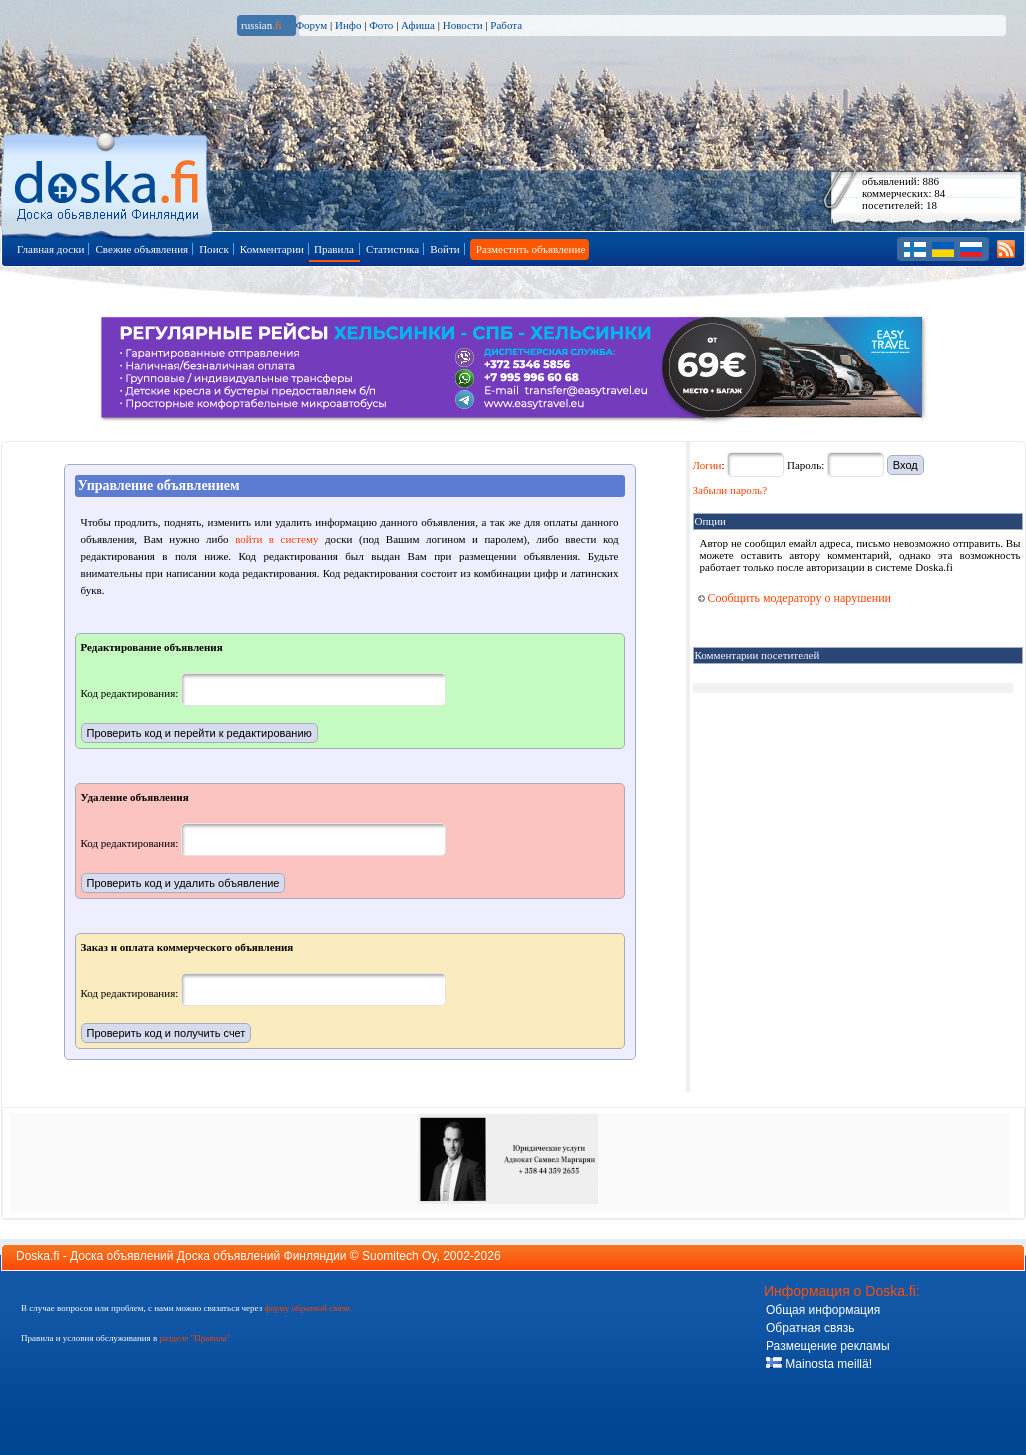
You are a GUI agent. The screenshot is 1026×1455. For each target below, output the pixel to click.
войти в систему (276, 539)
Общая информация (823, 1310)
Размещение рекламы (828, 1346)
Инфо (348, 25)
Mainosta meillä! (819, 1364)
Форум (311, 25)
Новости (463, 25)
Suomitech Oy (399, 1256)
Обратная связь (810, 1328)
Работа (506, 25)
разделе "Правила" (194, 1338)
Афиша (418, 25)
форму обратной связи (306, 1308)
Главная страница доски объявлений (108, 181)
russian (261, 25)
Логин (707, 465)
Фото (381, 25)
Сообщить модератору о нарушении (795, 598)
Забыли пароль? (730, 490)
